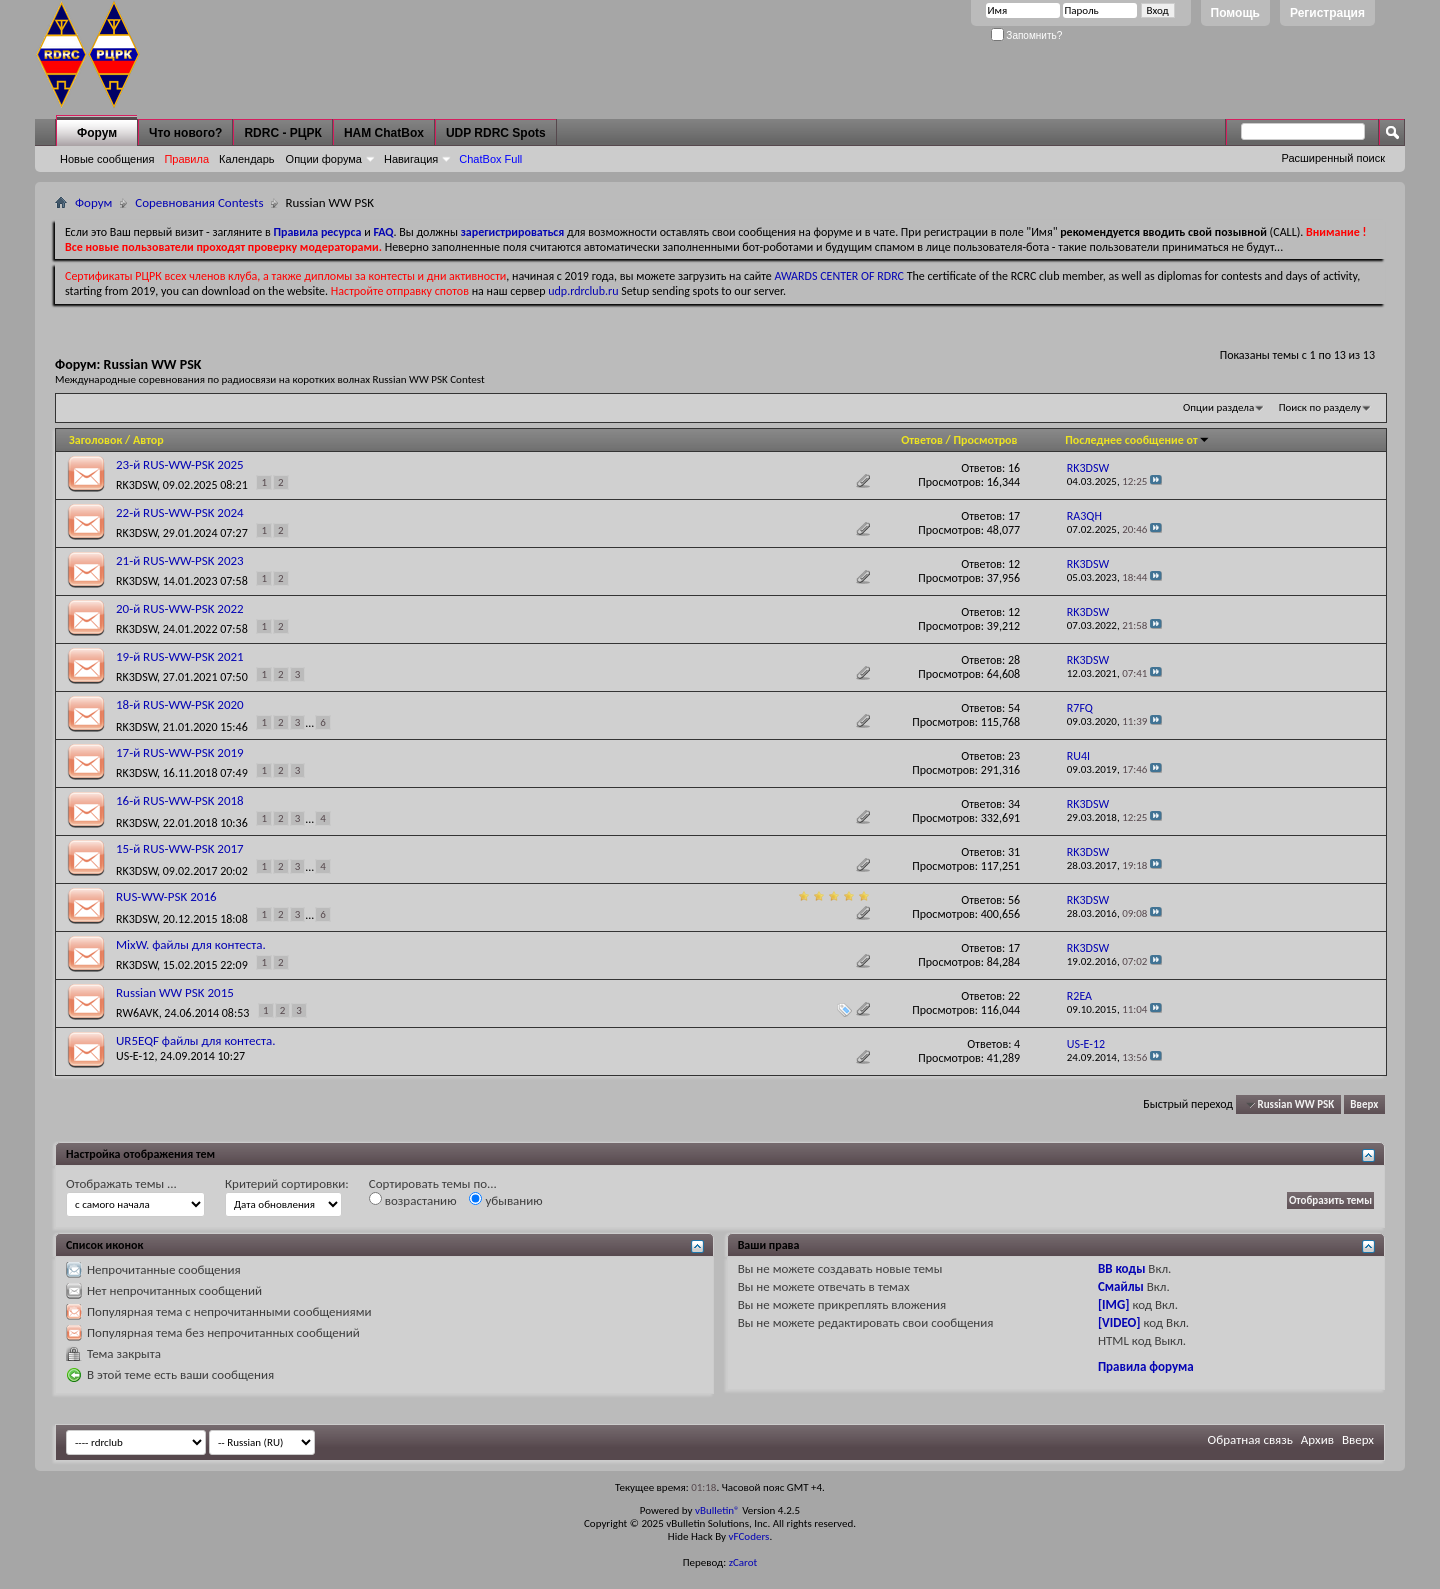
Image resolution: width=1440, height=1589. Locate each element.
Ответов (922, 440)
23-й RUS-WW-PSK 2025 (180, 464)
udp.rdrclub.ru (583, 291)
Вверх (1364, 1104)
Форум (97, 133)
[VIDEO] (1119, 1322)
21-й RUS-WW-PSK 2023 (180, 560)
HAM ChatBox (384, 133)
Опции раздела (1218, 407)
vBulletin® (717, 1510)
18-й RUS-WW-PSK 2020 (180, 704)
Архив (1317, 1439)
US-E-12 (135, 1056)
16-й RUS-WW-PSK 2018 (180, 800)
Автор (148, 440)
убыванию (505, 1200)
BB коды (1122, 1268)
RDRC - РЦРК (282, 133)
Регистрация (1327, 13)
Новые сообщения (107, 159)
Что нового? (185, 133)
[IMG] (1114, 1304)
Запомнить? (1027, 35)
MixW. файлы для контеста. (191, 944)
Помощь (1235, 13)
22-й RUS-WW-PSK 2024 (180, 512)
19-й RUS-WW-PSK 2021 (180, 656)
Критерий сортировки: (287, 1183)
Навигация (411, 159)
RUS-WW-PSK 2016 (166, 896)
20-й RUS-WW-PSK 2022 (180, 608)
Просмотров (985, 440)
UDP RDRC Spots (496, 133)
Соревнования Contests (199, 202)
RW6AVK (137, 1013)
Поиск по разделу (1320, 407)
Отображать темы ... (121, 1183)
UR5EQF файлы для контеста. (195, 1040)
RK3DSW (136, 485)
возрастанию (413, 1200)
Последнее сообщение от (1137, 440)
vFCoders (749, 1536)
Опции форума (324, 159)
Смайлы (1121, 1286)
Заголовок (95, 440)
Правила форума (1146, 1366)
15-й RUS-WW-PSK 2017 (180, 848)
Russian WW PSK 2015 (175, 992)
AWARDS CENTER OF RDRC (839, 276)
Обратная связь (1250, 1439)
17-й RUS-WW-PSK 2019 (180, 752)
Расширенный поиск (1333, 158)
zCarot (743, 1562)
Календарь (247, 159)
